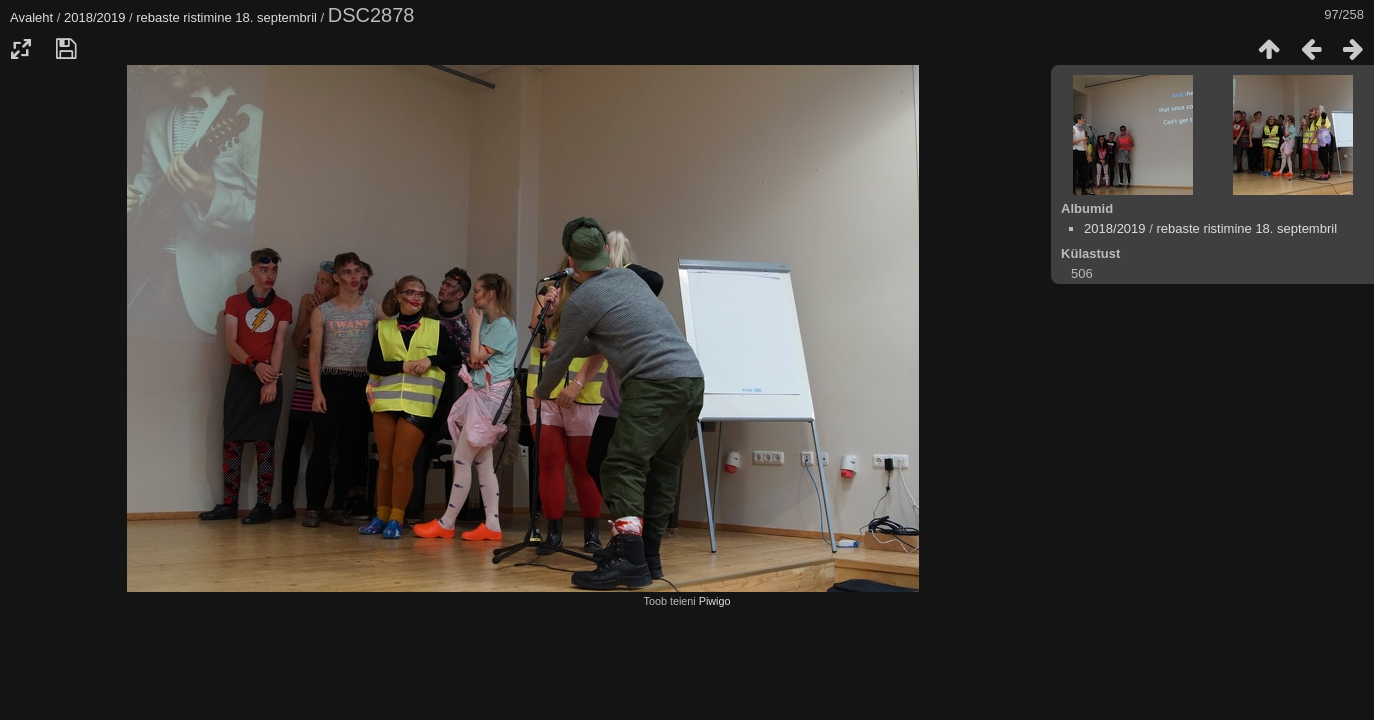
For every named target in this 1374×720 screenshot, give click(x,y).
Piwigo (715, 601)
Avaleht (31, 17)
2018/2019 (94, 17)
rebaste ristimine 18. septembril (226, 17)
